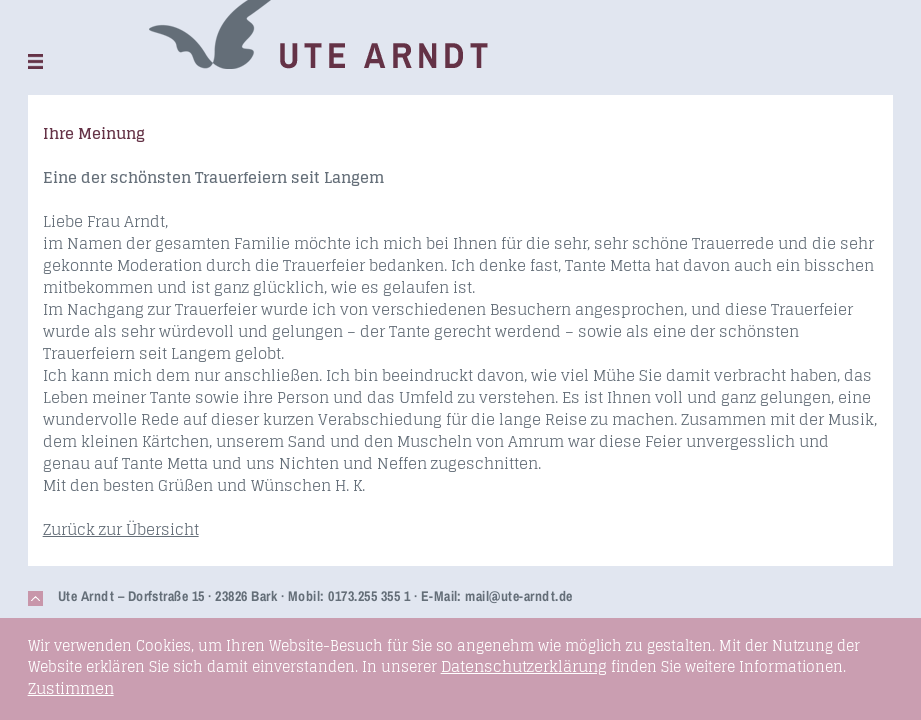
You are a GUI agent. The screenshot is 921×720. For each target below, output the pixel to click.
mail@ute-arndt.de (518, 596)
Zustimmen (71, 689)
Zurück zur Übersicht (121, 529)
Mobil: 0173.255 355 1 (349, 596)
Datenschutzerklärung (524, 666)
